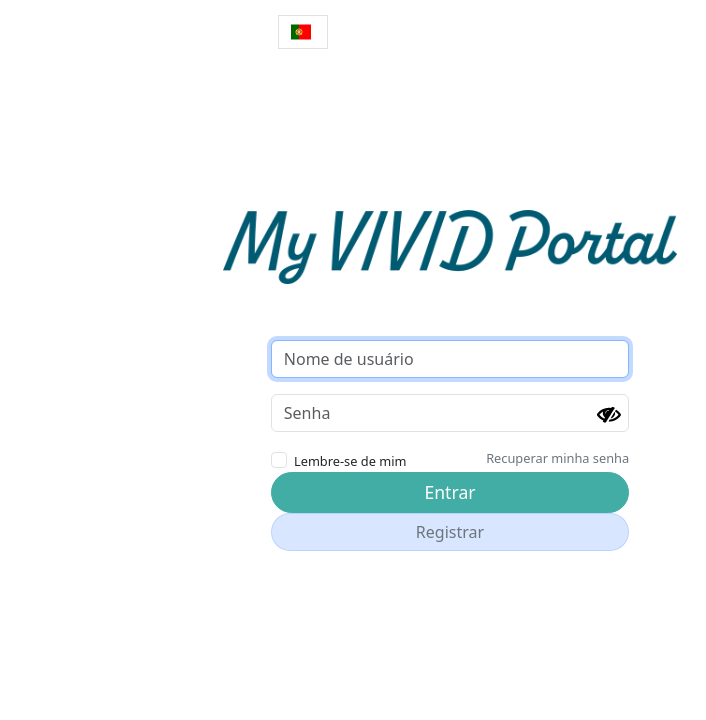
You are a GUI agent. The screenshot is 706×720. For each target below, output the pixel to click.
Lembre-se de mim (350, 461)
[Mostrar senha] (609, 415)
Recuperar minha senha (557, 458)
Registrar (450, 532)
